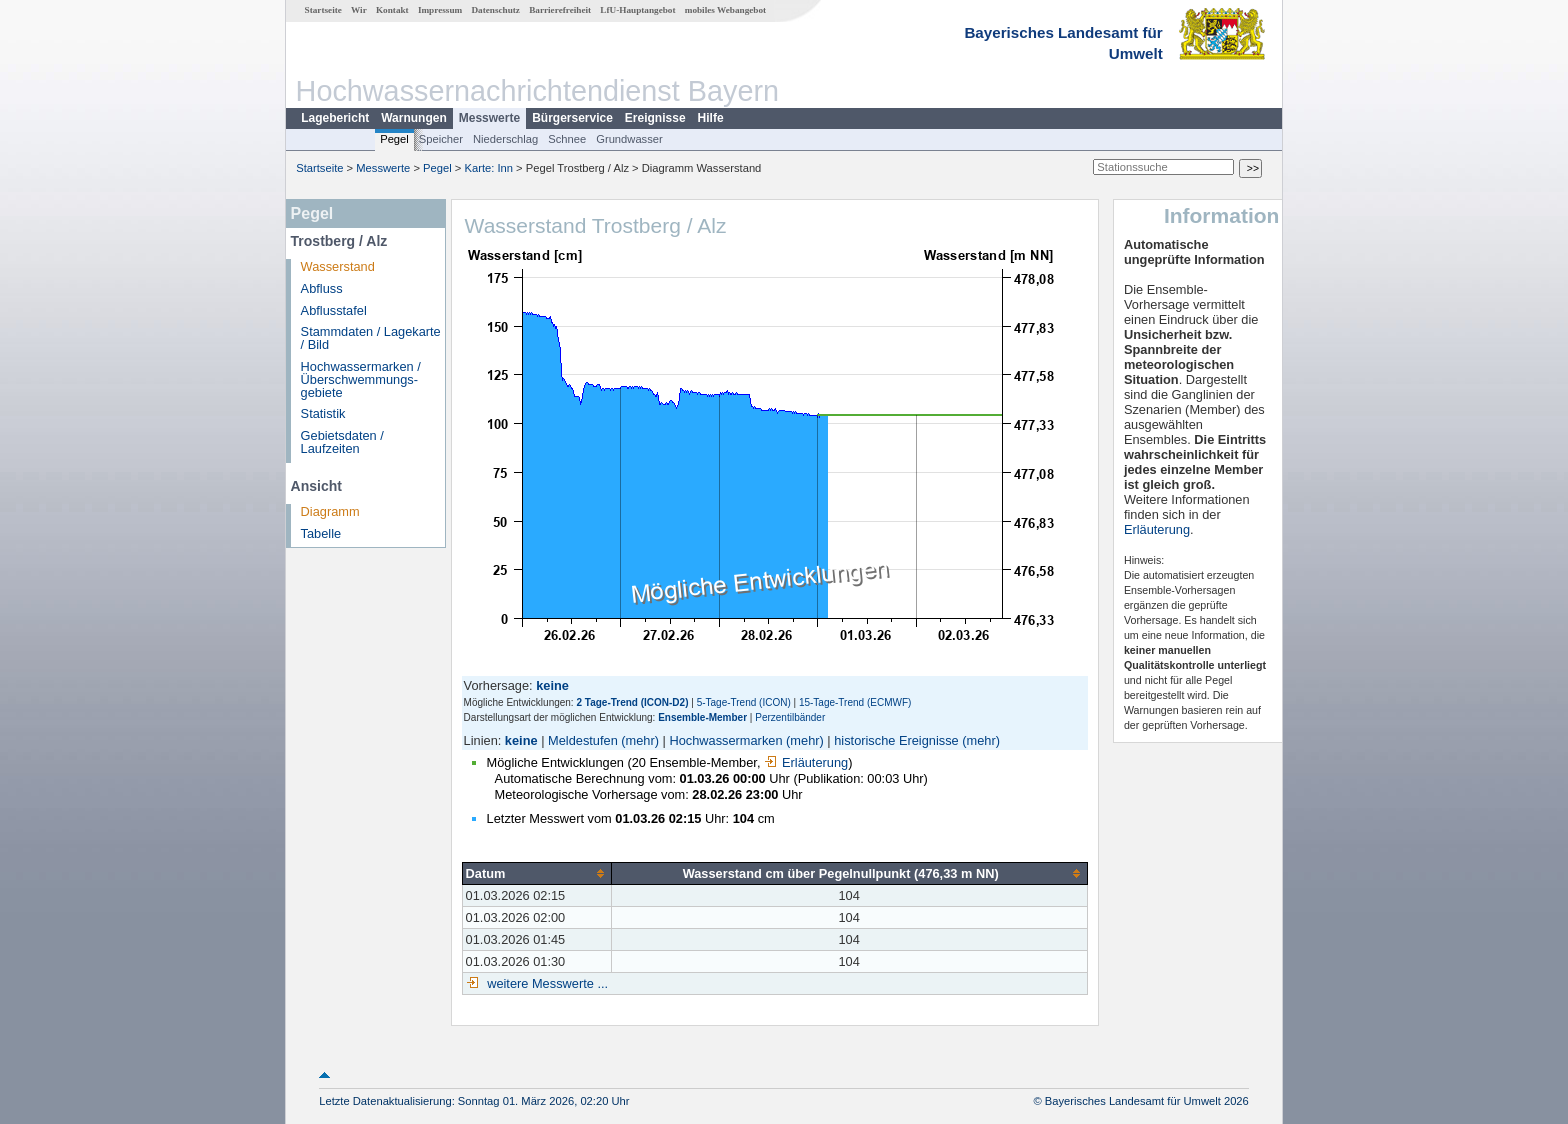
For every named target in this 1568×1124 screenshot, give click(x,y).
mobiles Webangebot (725, 10)
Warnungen (414, 118)
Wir (359, 10)
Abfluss (322, 288)
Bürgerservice (572, 118)
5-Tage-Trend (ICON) (744, 702)
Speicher (441, 139)
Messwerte (489, 118)
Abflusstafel (334, 310)
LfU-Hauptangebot (637, 10)
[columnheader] (536, 873)
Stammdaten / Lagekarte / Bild (371, 338)
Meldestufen (583, 740)
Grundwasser (629, 139)
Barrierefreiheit (560, 10)
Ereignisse (655, 118)
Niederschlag (505, 139)
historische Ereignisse (896, 740)
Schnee (567, 139)
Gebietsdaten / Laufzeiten (342, 442)
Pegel (394, 139)
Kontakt (392, 10)
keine (521, 740)
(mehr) (640, 740)
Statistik (323, 413)
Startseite (323, 10)
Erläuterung (806, 762)
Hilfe (711, 118)
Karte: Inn (489, 168)
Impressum (440, 10)
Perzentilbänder (790, 717)
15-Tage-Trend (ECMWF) (855, 702)
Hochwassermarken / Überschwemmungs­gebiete (361, 379)
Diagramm (330, 511)
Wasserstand (338, 266)
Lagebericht (335, 118)
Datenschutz (495, 10)
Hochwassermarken (725, 740)
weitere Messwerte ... (546, 983)
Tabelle (321, 533)
